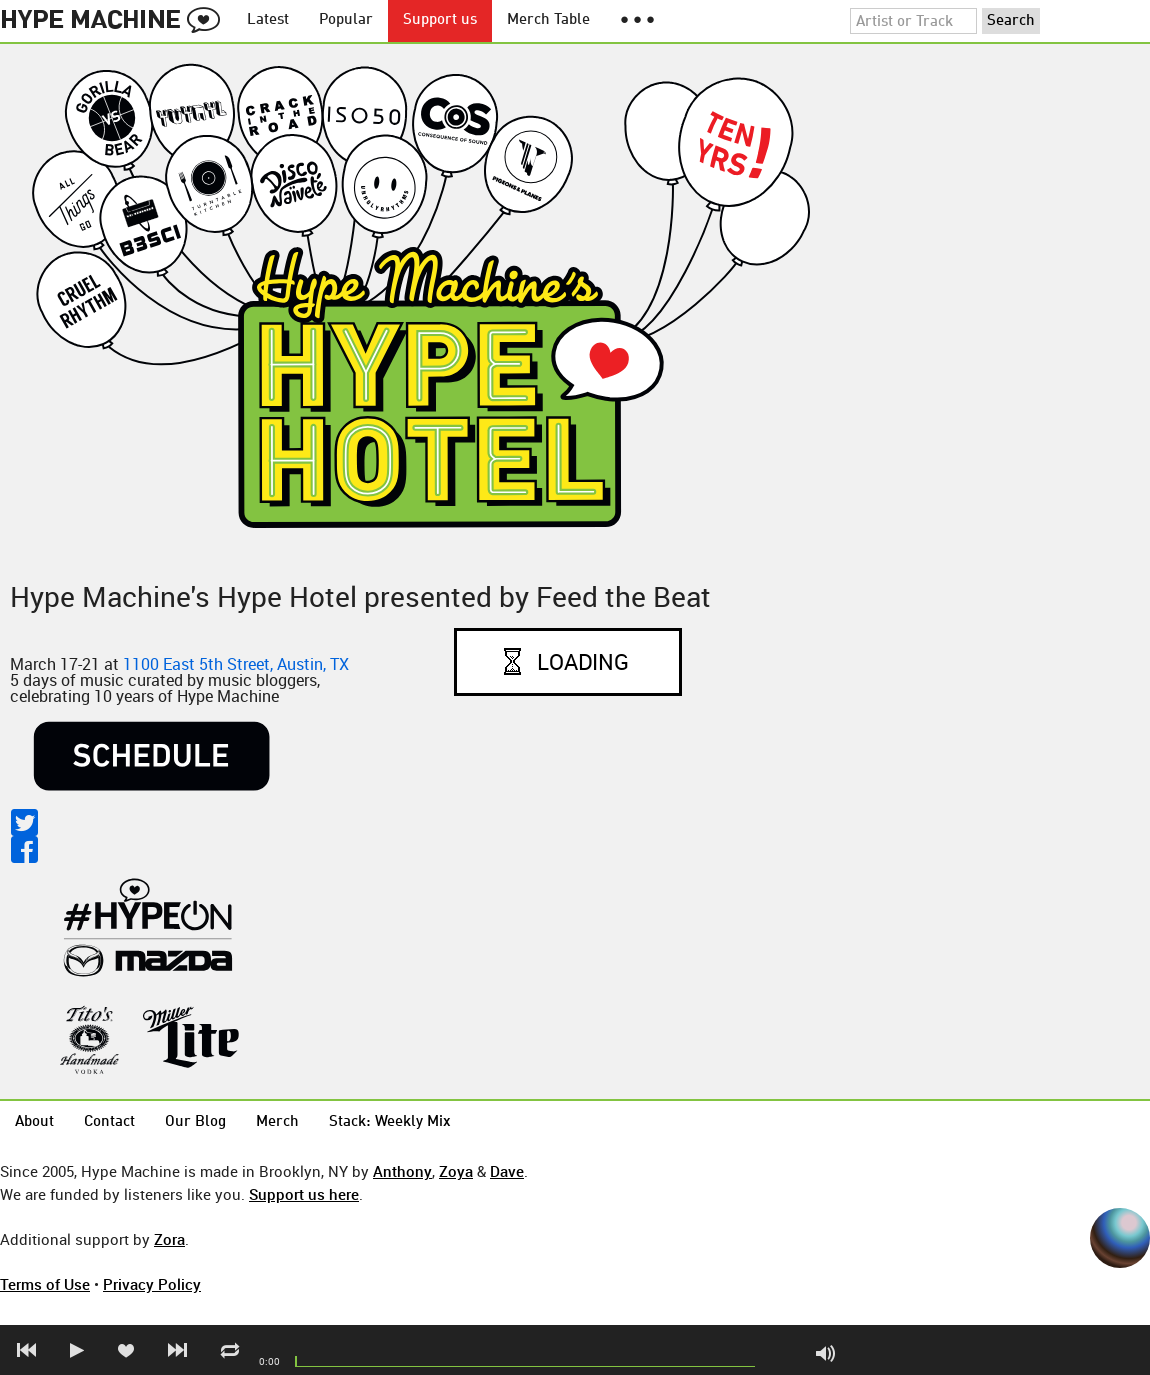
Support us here (304, 1194)
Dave (507, 1171)
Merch (277, 1122)
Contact (109, 1122)
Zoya (456, 1171)
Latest (268, 20)
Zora (169, 1239)
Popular (346, 20)
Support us (440, 20)
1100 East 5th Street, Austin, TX (236, 664)
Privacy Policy (152, 1284)
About (34, 1122)
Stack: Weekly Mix (390, 1122)
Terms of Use (45, 1284)
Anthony (402, 1171)
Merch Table (548, 20)
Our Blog (195, 1122)
